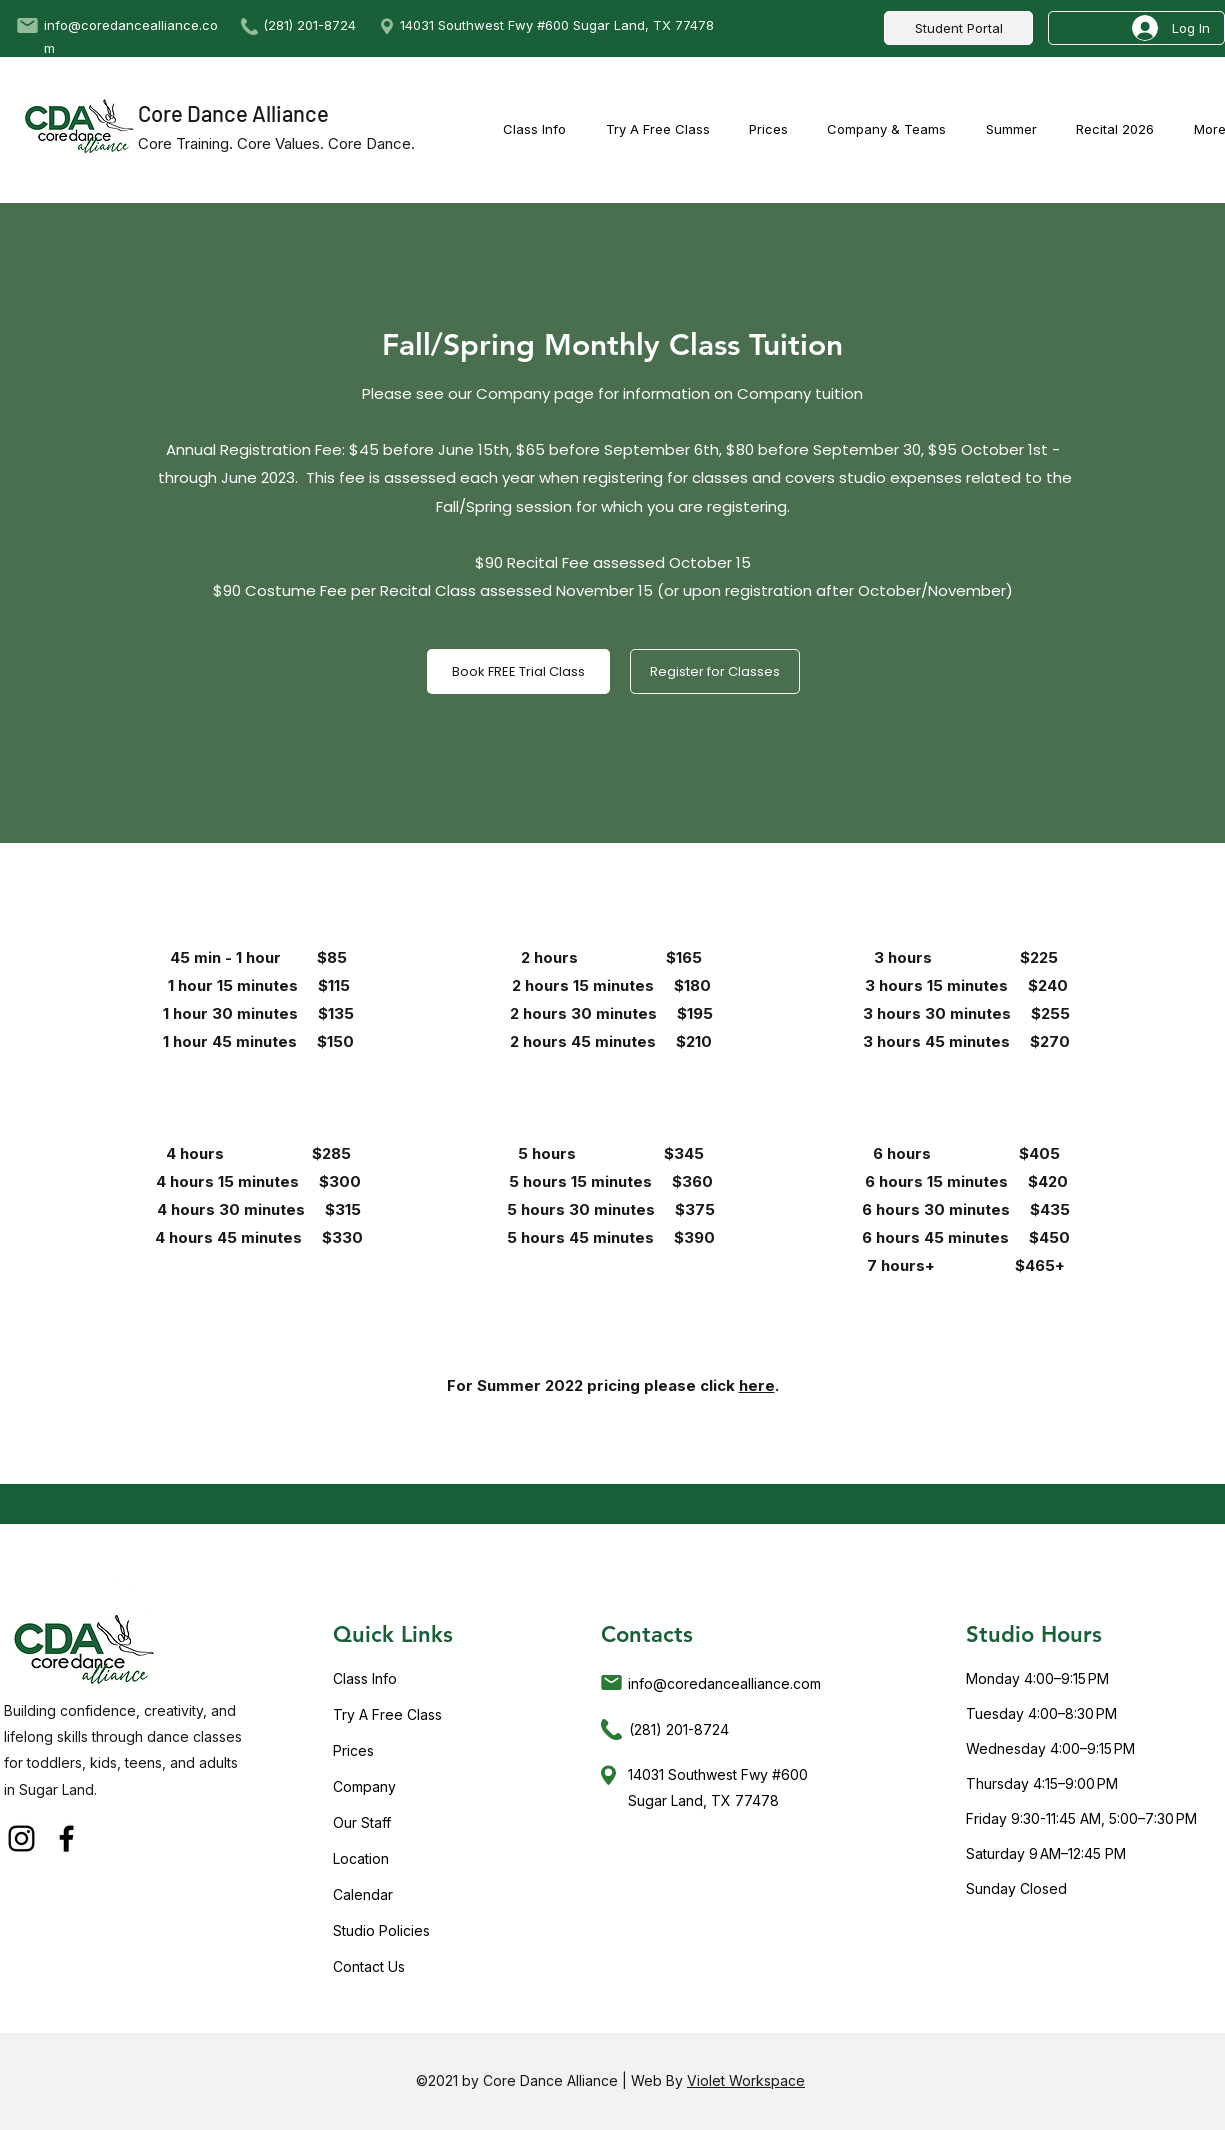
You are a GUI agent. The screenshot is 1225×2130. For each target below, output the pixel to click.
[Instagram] (21, 1838)
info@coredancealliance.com (724, 1683)
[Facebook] (66, 1838)
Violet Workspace (746, 2080)
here (757, 1385)
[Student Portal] (958, 28)
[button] (1011, 129)
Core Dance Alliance (233, 113)
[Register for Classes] (715, 671)
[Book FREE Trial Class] (518, 671)
